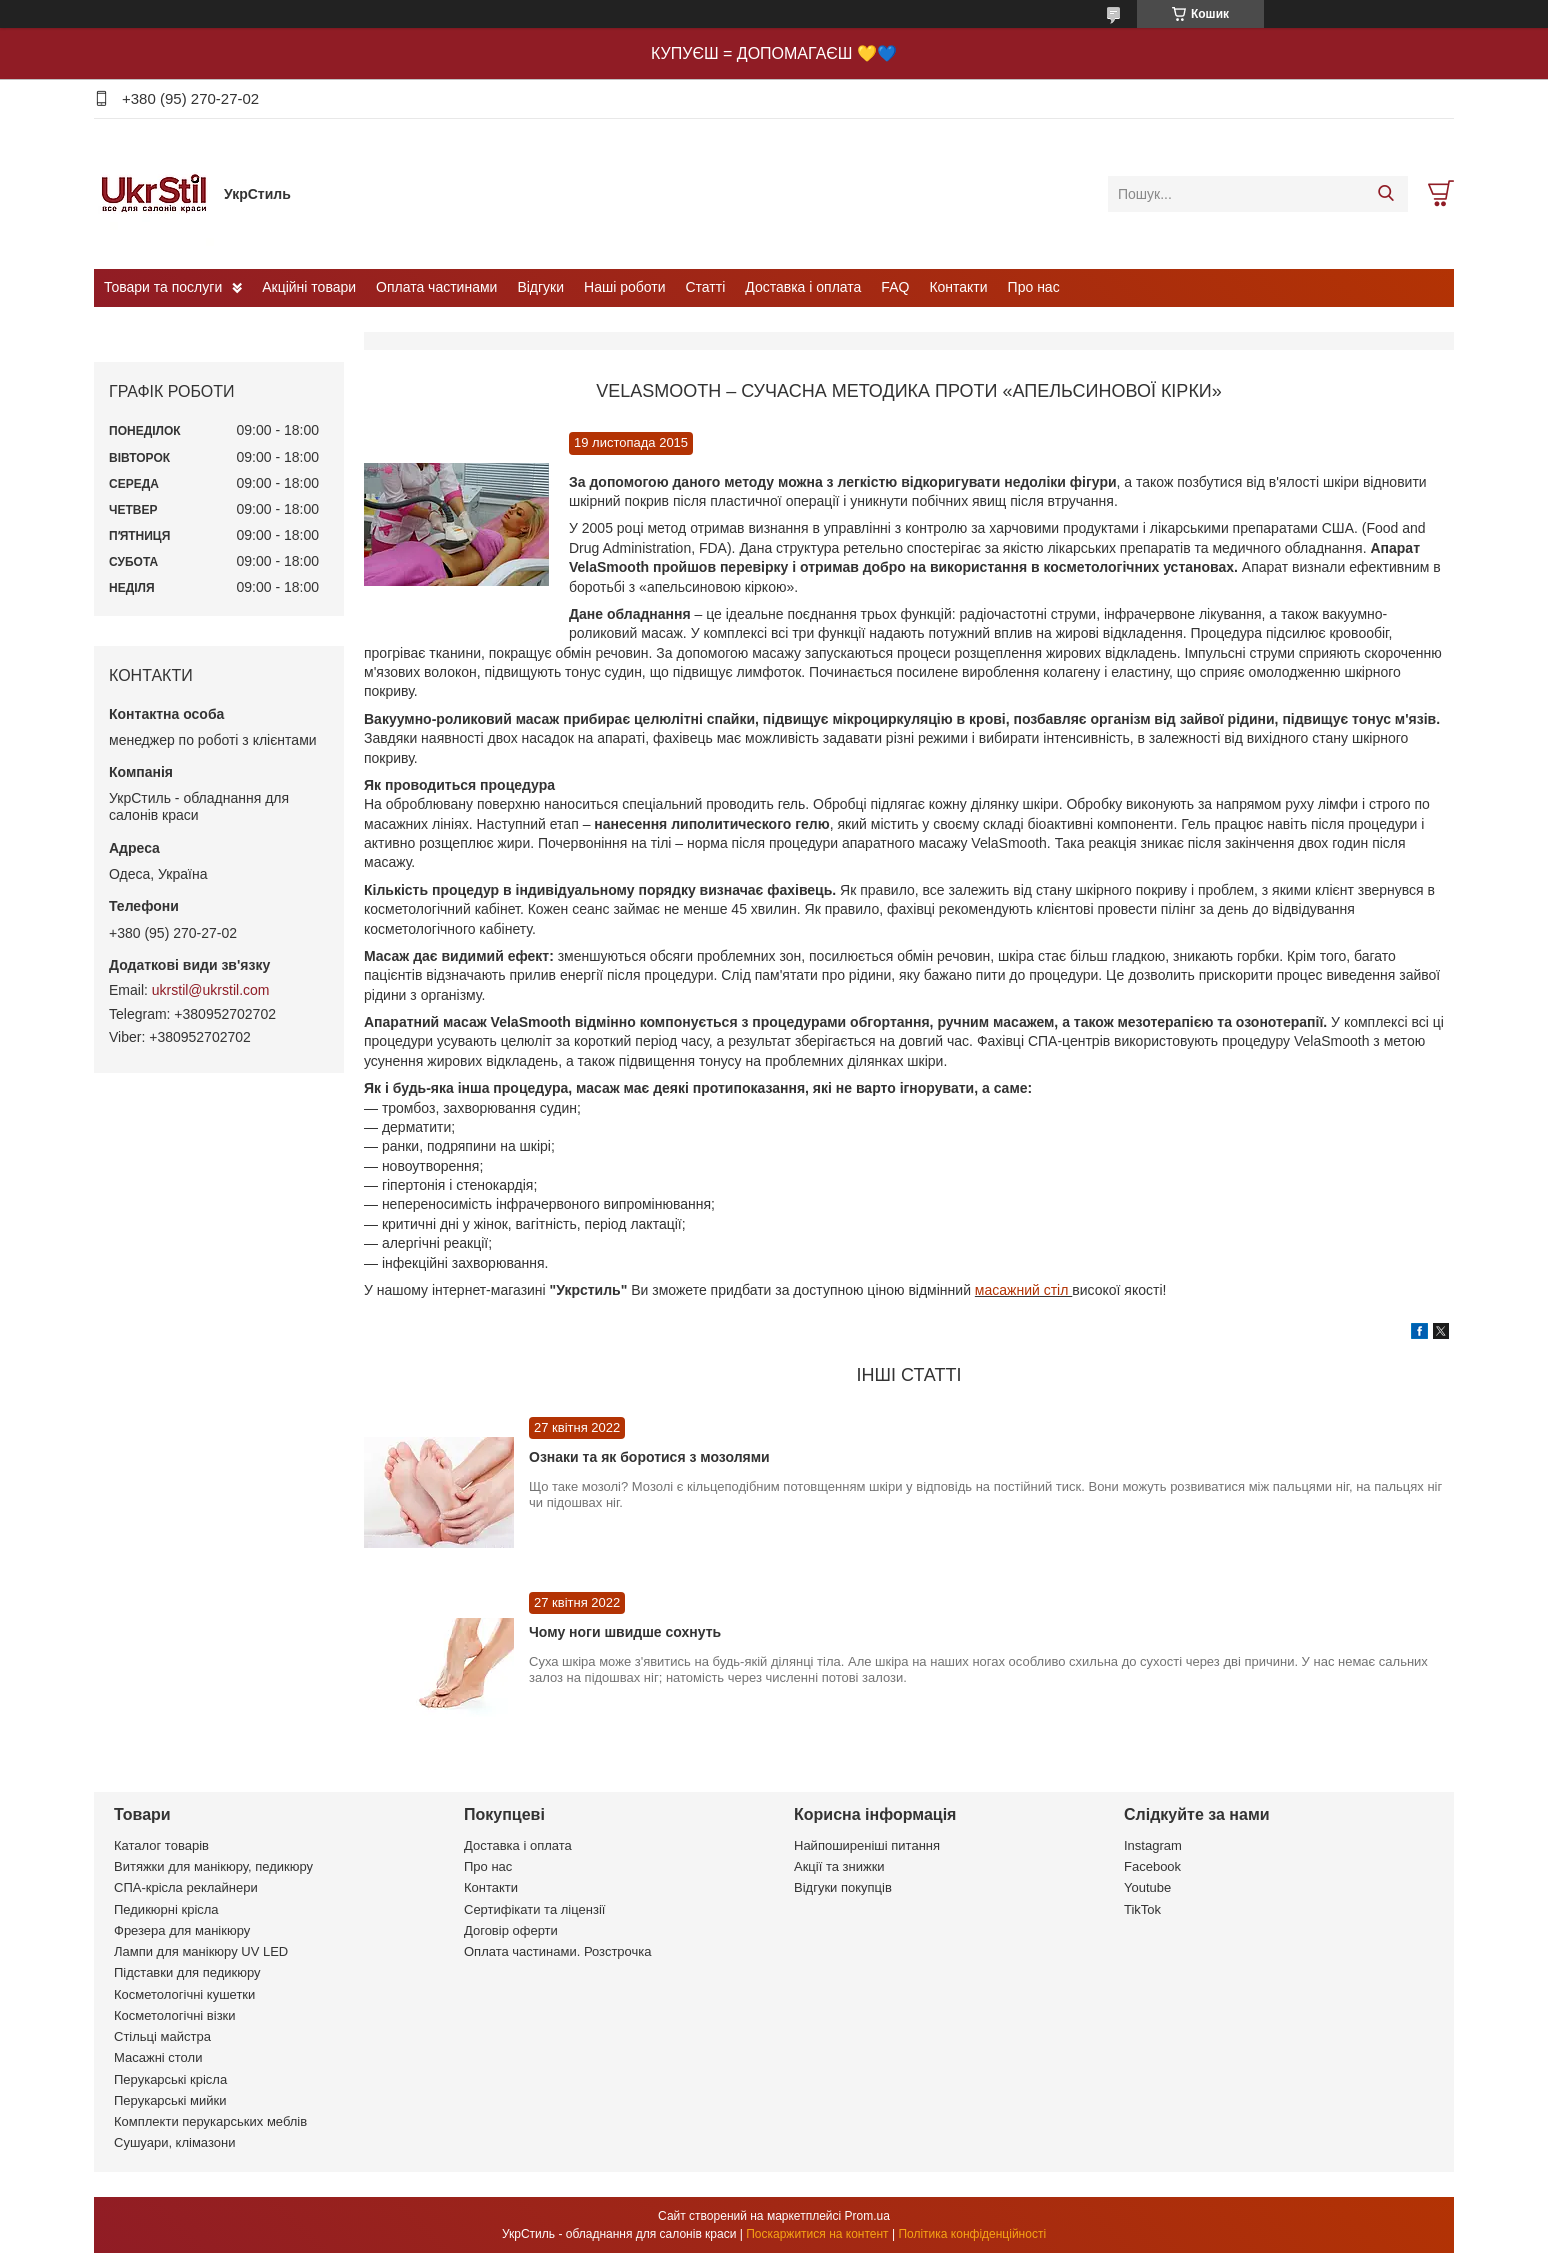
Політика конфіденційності (972, 2234)
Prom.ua (867, 2216)
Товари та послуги (163, 287)
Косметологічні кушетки (184, 1994)
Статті (706, 287)
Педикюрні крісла (166, 1909)
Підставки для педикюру (187, 1972)
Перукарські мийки (170, 2100)
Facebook (1152, 1866)
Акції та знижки (839, 1866)
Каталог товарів (161, 1845)
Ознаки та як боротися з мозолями (649, 1457)
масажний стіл (1023, 1290)
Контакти (958, 287)
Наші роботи (624, 287)
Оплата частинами (436, 287)
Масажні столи (158, 2057)
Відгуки (540, 287)
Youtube (1147, 1887)
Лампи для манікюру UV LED (201, 1951)
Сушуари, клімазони (174, 2142)
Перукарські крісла (170, 2079)
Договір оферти (511, 1930)
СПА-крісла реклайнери (186, 1887)
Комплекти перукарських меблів (210, 2121)
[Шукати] (1385, 194)
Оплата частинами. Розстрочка (557, 1951)
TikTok (1142, 1909)
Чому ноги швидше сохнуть (625, 1632)
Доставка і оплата (803, 287)
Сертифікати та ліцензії (534, 1909)
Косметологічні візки (175, 2015)
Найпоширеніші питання (867, 1845)
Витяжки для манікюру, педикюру (213, 1866)
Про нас (1034, 287)
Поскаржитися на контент (817, 2234)
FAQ (895, 287)
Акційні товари (309, 287)
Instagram (1153, 1845)
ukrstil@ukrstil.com (211, 990)
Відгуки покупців (843, 1887)
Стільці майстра (162, 2036)
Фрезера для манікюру (182, 1930)
